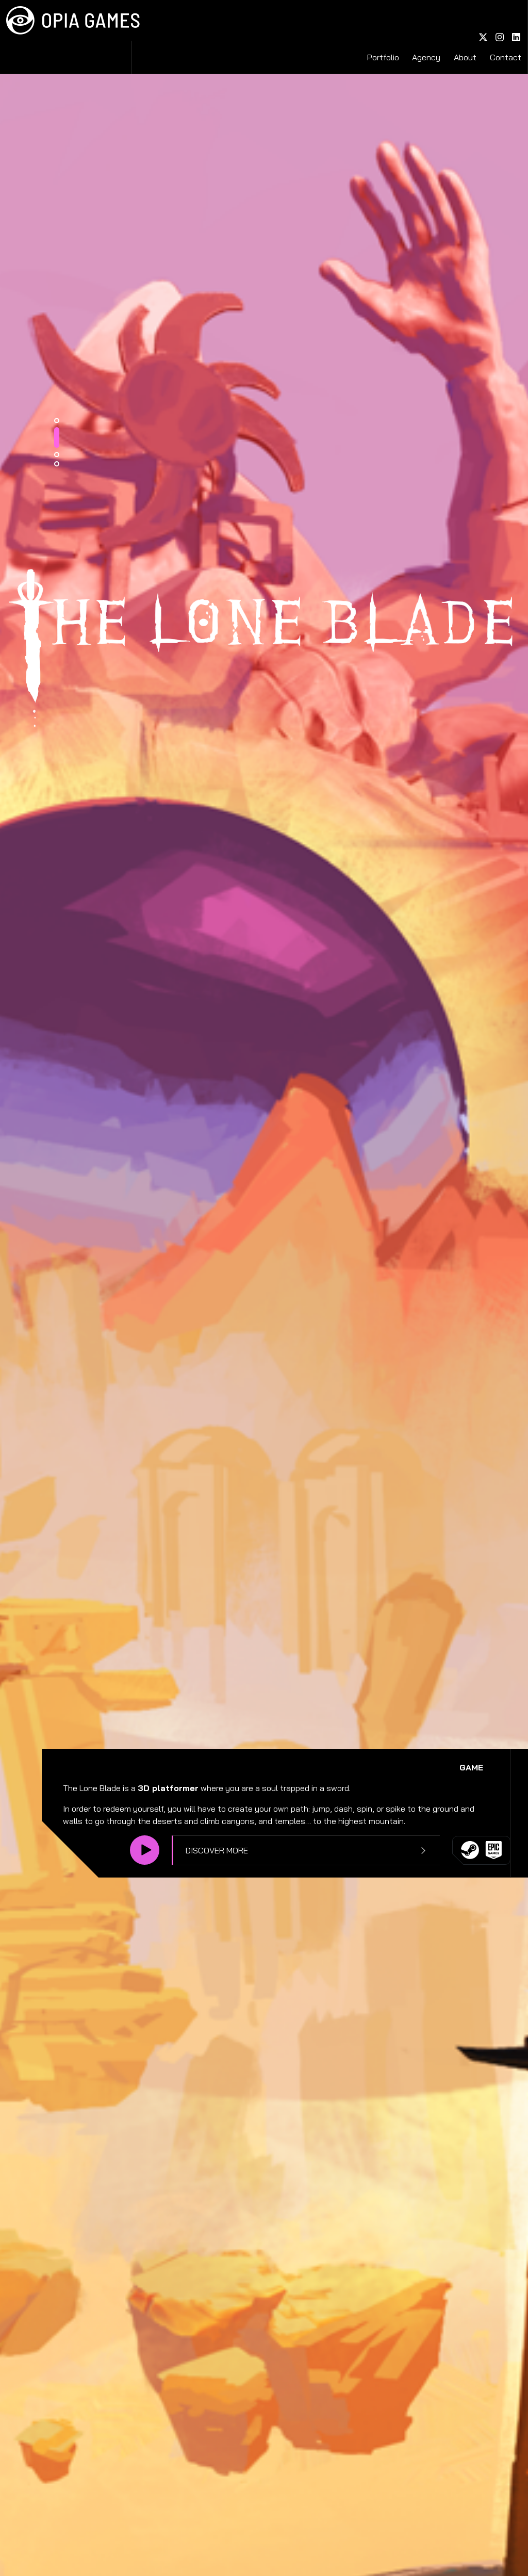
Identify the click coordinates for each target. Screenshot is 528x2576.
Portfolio (418, 18)
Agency (450, 18)
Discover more (381, 1864)
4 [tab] (226, 1772)
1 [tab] (226, 1729)
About (477, 18)
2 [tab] (226, 1746)
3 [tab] (226, 1763)
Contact (505, 18)
